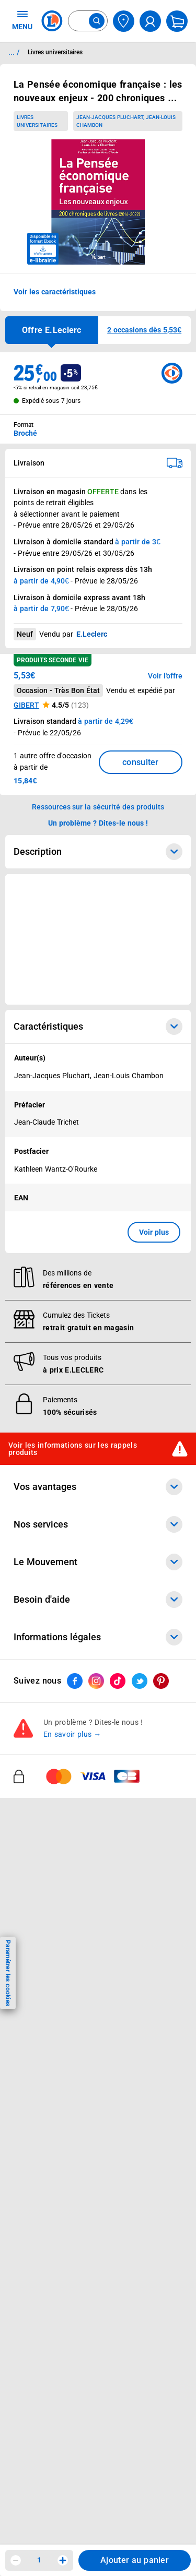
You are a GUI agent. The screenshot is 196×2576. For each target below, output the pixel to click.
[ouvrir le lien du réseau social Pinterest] (161, 1681)
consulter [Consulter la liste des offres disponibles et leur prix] (140, 762)
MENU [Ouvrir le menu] (22, 20)
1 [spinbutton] (39, 2560)
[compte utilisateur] (150, 21)
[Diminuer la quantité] (15, 2560)
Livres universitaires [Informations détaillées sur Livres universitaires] (55, 52)
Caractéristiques (98, 1026)
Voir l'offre (165, 675)
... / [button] (13, 52)
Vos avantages (98, 1486)
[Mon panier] (177, 21)
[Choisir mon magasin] (123, 21)
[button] (144, 330)
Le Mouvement (98, 1562)
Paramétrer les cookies (7, 1973)
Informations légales (98, 1637)
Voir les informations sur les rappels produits (72, 1448)
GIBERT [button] (26, 705)
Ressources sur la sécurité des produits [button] (98, 806)
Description (98, 851)
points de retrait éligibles (54, 502)
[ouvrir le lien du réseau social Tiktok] (117, 1681)
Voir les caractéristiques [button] (55, 292)
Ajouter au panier (134, 2560)
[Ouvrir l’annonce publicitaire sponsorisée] (98, 939)
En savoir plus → (72, 1734)
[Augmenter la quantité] (62, 2560)
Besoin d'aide (98, 1599)
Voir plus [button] (154, 1232)
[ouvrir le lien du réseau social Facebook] (75, 1681)
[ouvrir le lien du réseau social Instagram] (96, 1681)
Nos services (98, 1524)
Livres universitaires (37, 121)
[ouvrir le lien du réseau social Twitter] (139, 1681)
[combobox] (88, 20)
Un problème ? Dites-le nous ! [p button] (98, 823)
